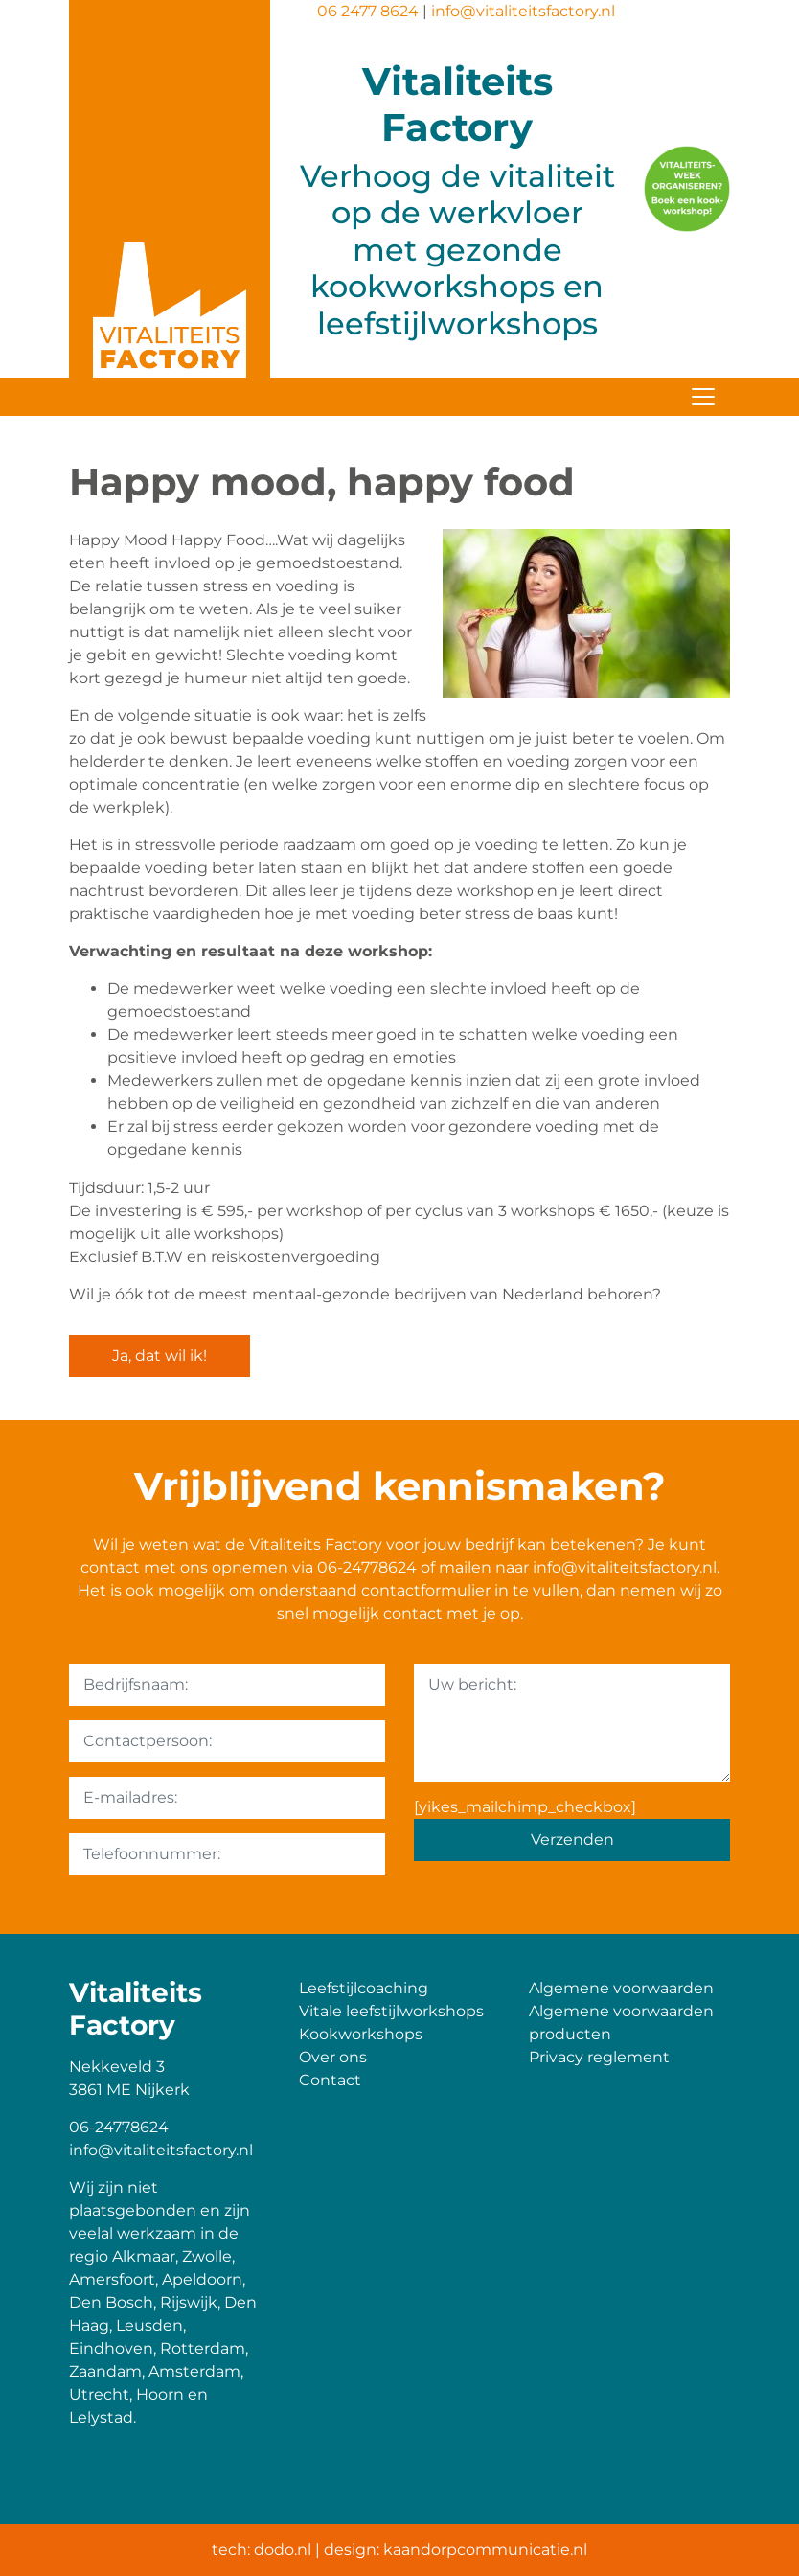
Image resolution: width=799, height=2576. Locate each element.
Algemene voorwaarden (621, 1988)
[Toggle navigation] (703, 397)
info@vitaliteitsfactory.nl (523, 11)
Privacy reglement (599, 2057)
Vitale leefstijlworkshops (391, 2011)
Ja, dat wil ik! (159, 1355)
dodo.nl (282, 2550)
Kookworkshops (360, 2034)
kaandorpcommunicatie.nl (485, 2550)
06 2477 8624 (368, 11)
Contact (330, 2080)
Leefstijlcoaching (363, 1988)
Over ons (333, 2057)
